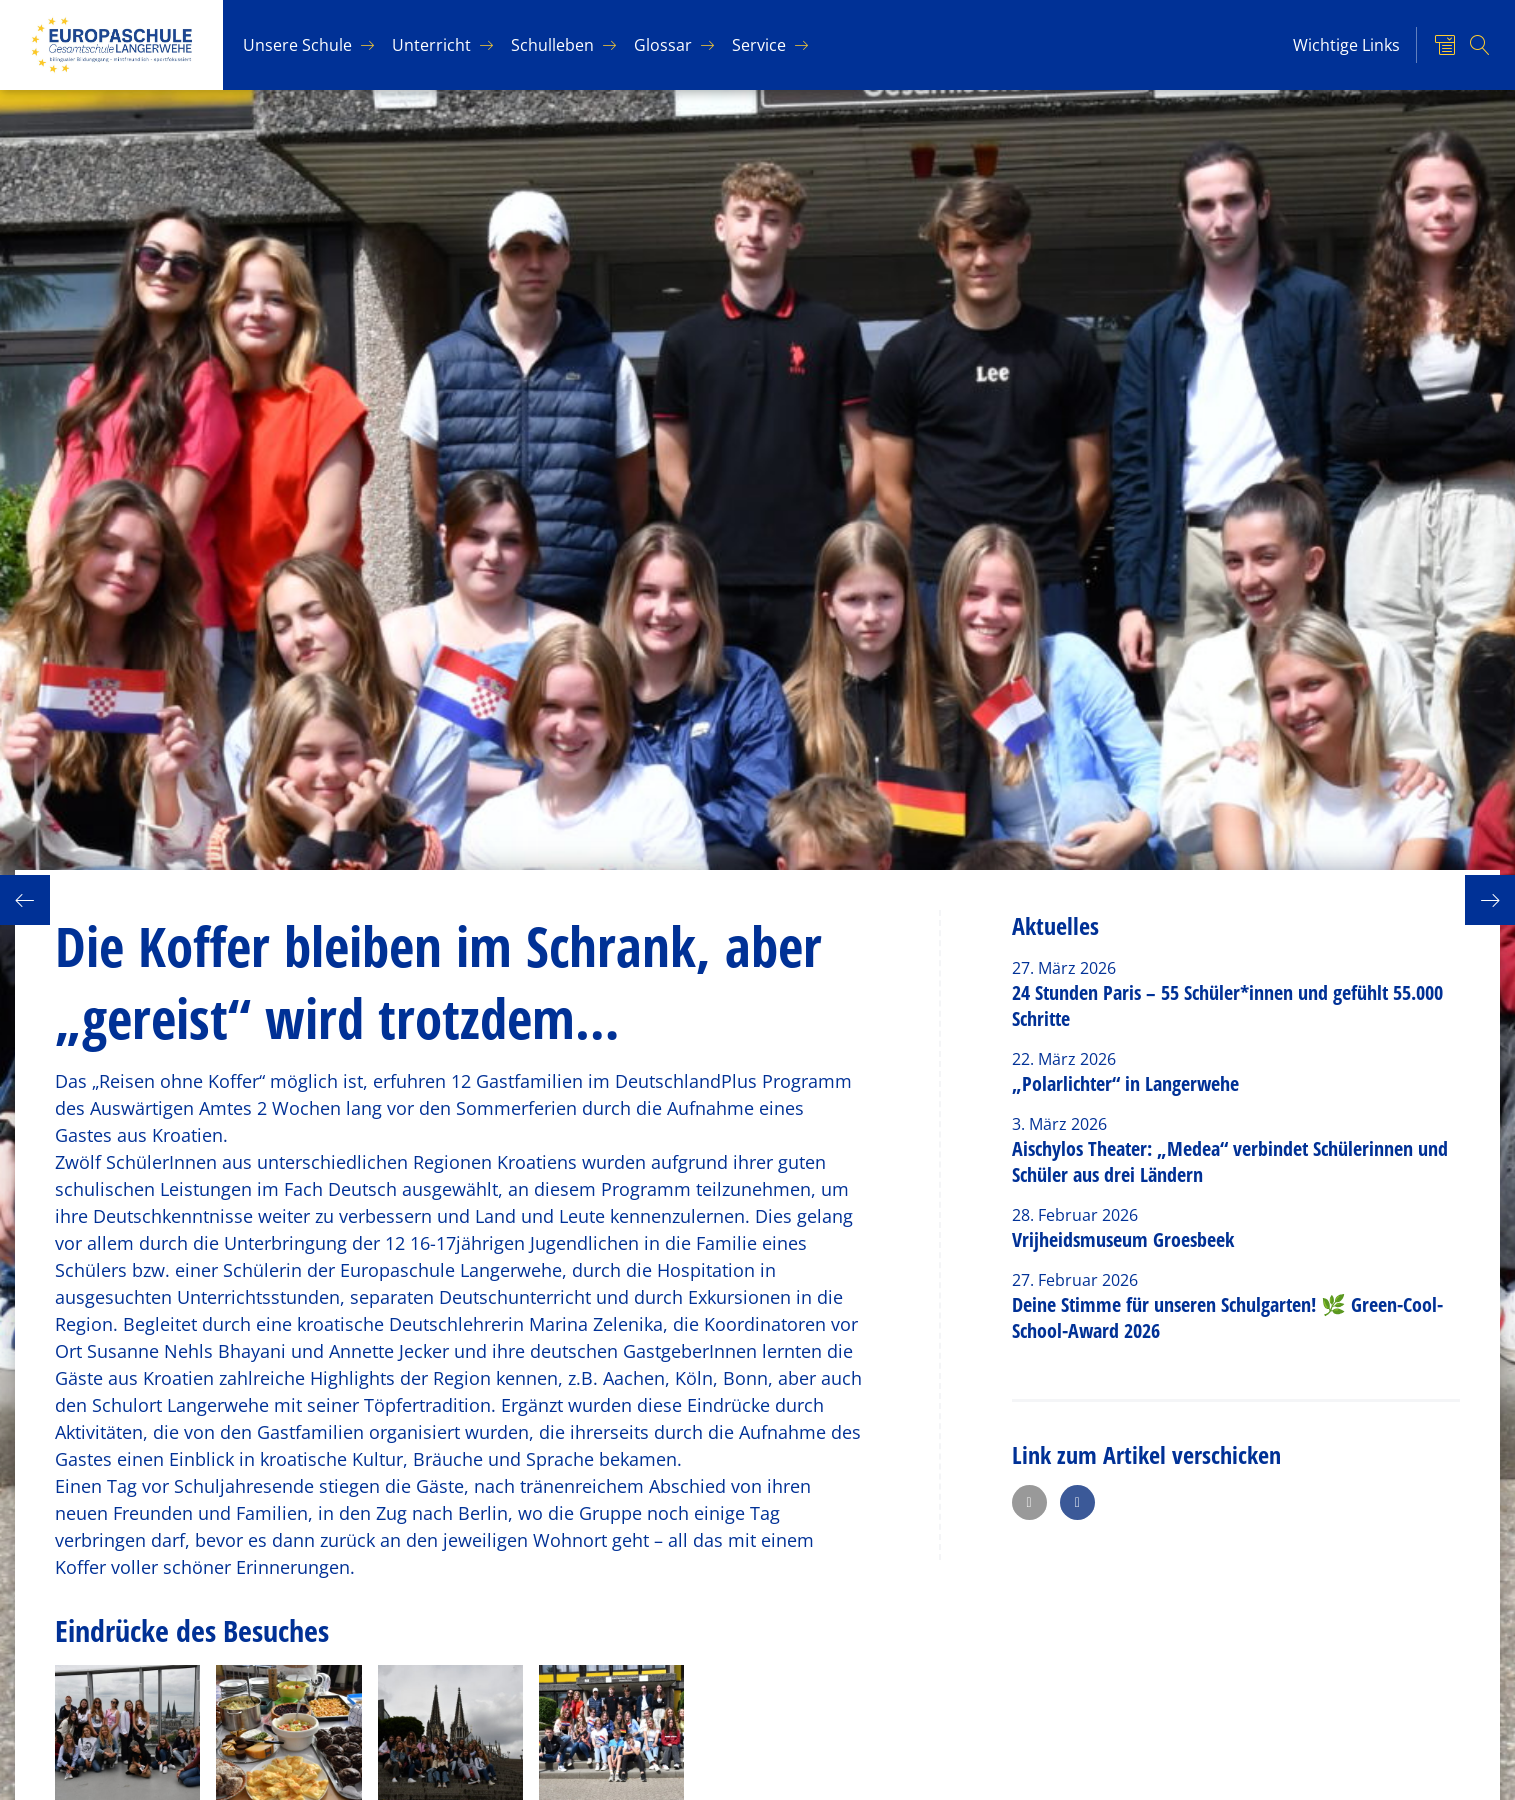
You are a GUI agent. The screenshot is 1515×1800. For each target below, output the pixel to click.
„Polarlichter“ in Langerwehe (1125, 1083)
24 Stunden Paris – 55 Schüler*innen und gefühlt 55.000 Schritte (1227, 1005)
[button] (1029, 1502)
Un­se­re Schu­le (297, 45)
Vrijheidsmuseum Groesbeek (1123, 1239)
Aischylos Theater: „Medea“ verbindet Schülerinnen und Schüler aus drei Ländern (1230, 1161)
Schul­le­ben (552, 45)
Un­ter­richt (431, 45)
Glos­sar (663, 45)
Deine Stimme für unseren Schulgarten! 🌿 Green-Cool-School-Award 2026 (1227, 1317)
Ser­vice (759, 45)
